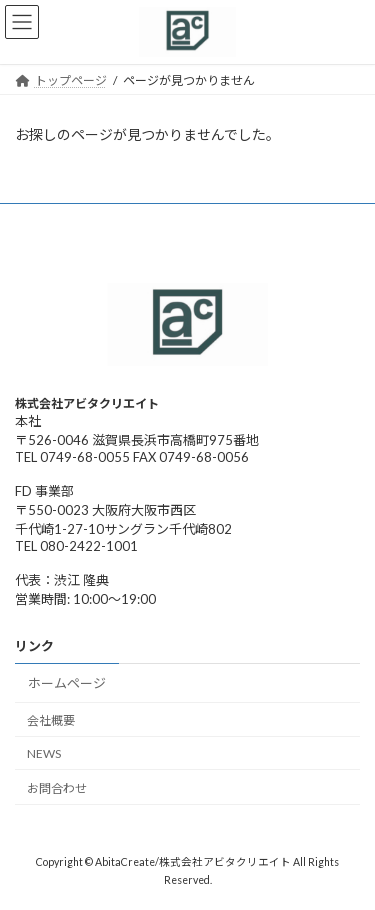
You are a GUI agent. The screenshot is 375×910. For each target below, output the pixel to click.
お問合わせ (57, 787)
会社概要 (51, 720)
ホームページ (67, 683)
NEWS (44, 753)
